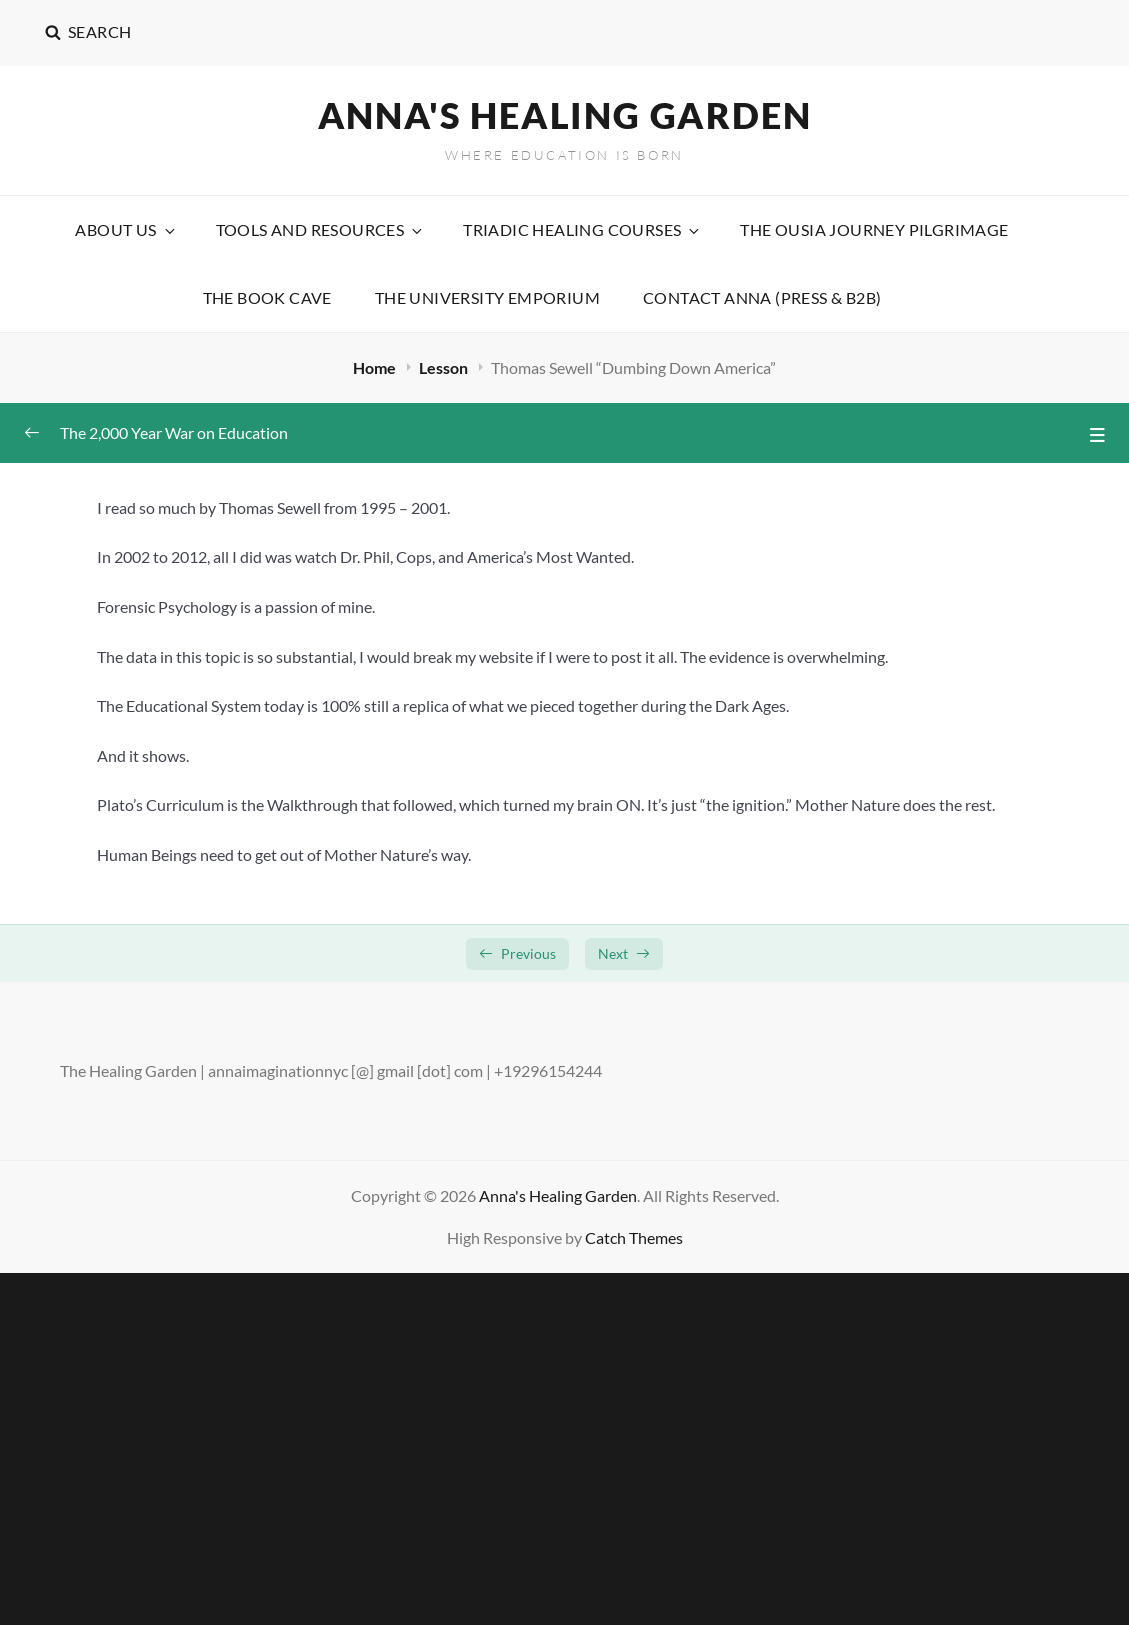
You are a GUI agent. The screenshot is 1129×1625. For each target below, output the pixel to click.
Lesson (445, 367)
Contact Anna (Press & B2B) (762, 297)
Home (376, 367)
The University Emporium (487, 297)
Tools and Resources (321, 229)
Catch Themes (634, 1237)
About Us (126, 229)
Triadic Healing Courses (582, 229)
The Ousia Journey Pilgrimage (874, 229)
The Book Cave (267, 297)
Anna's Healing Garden (565, 115)
